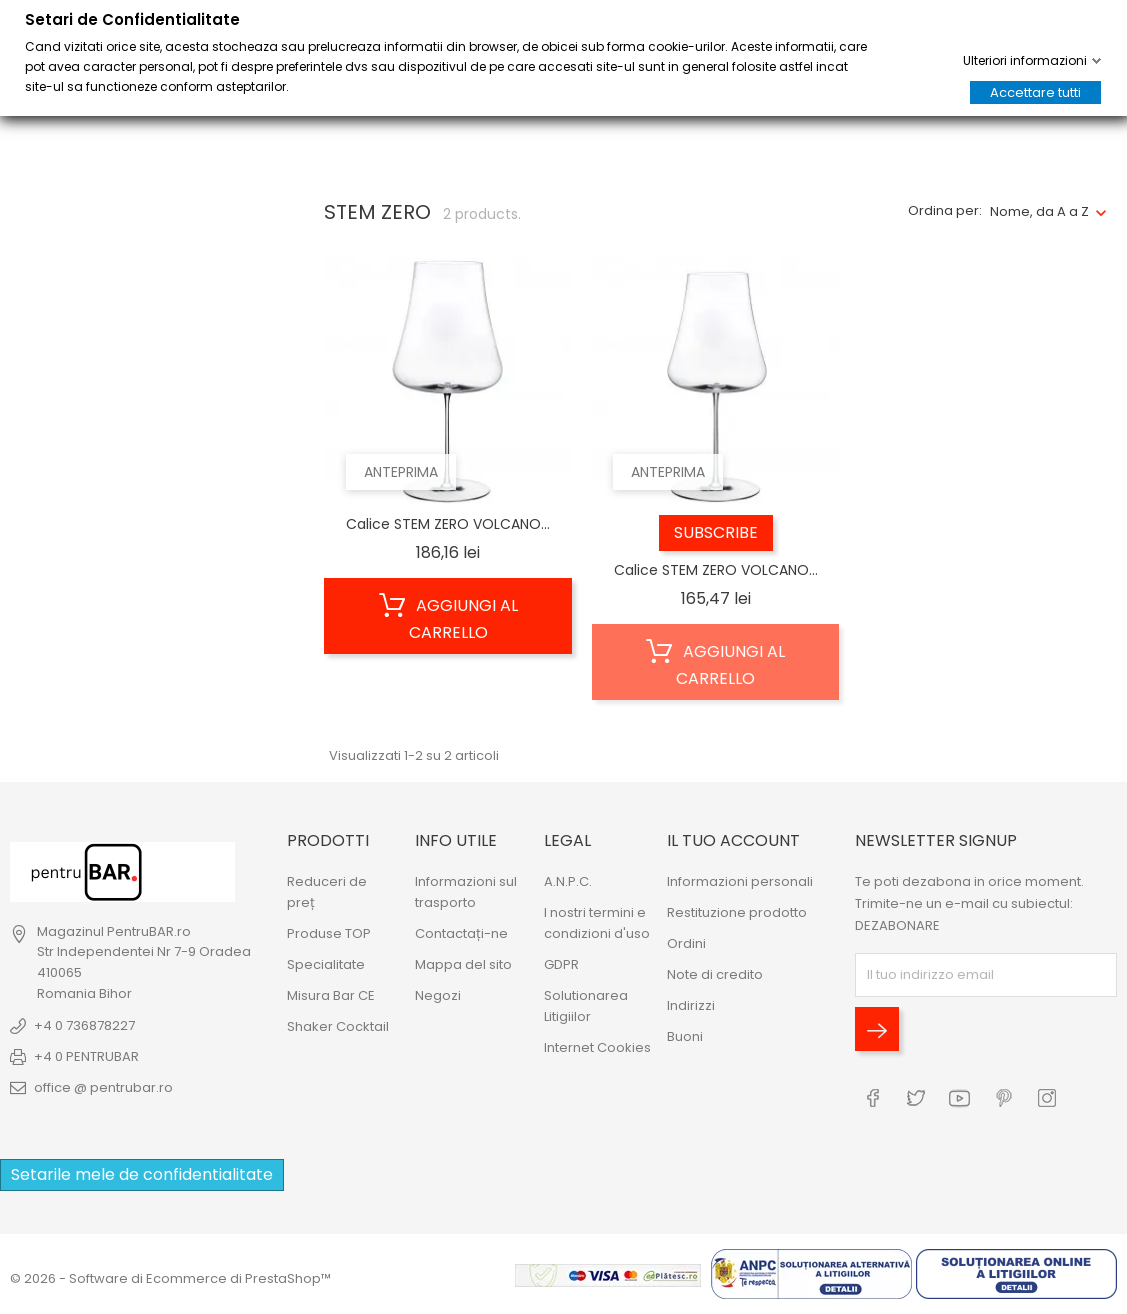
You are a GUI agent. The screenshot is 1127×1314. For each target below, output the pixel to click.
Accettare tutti (1035, 92)
